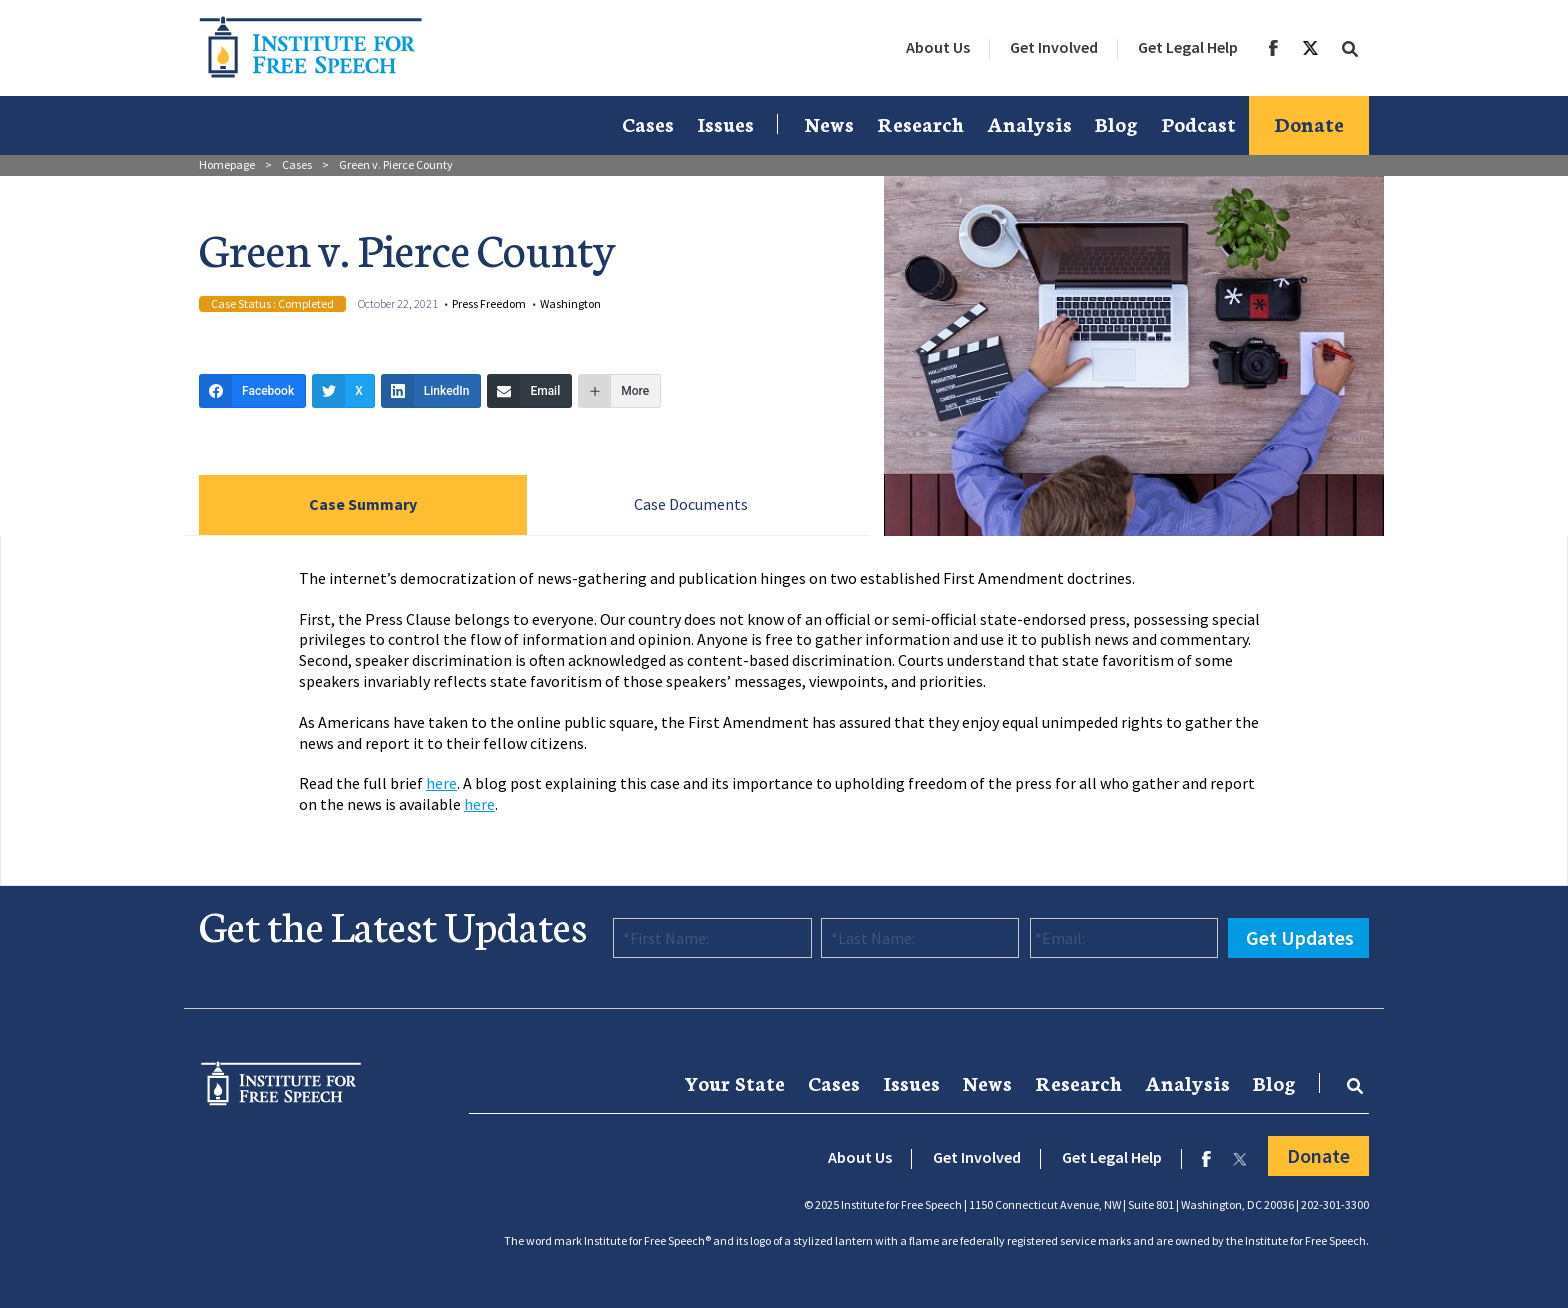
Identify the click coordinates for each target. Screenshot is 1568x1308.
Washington (570, 303)
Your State (734, 1082)
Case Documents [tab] (691, 504)
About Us (938, 47)
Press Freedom (489, 303)
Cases (648, 123)
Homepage (227, 164)
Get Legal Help (1188, 47)
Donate (1309, 123)
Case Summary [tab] (363, 504)
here (441, 783)
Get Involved (1054, 47)
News (829, 123)
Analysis (1029, 123)
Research (920, 123)
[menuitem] (938, 48)
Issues (725, 123)
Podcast (1198, 123)
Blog (1116, 123)
